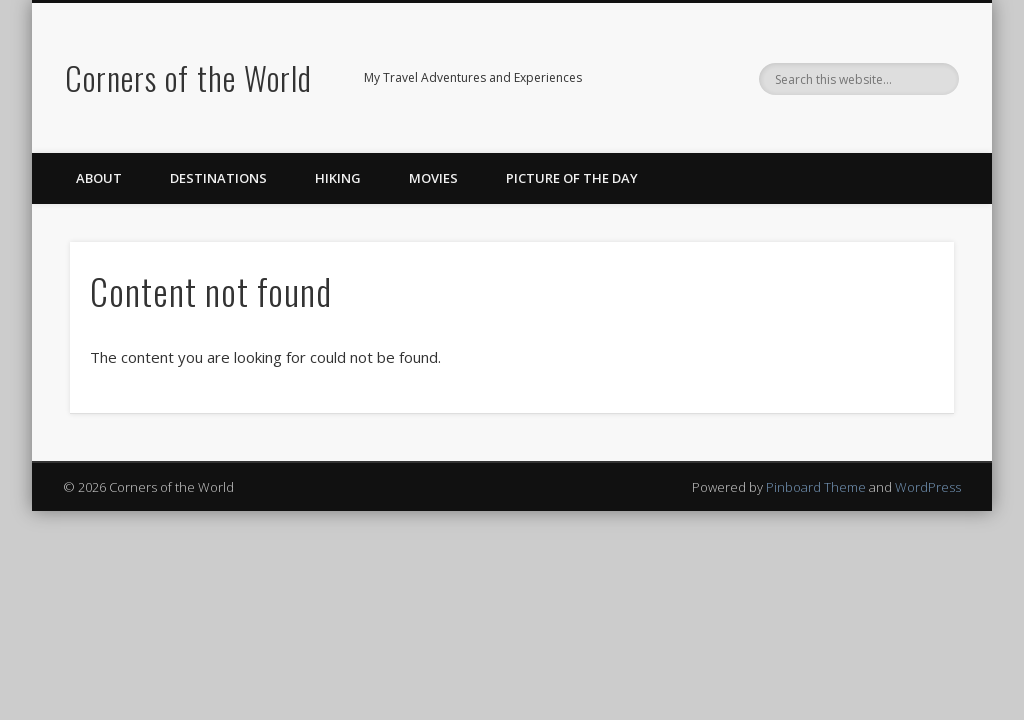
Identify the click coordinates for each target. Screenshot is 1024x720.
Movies (433, 178)
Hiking (338, 178)
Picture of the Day (572, 178)
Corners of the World (188, 77)
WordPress (928, 487)
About (99, 178)
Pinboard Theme (816, 487)
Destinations (218, 178)
